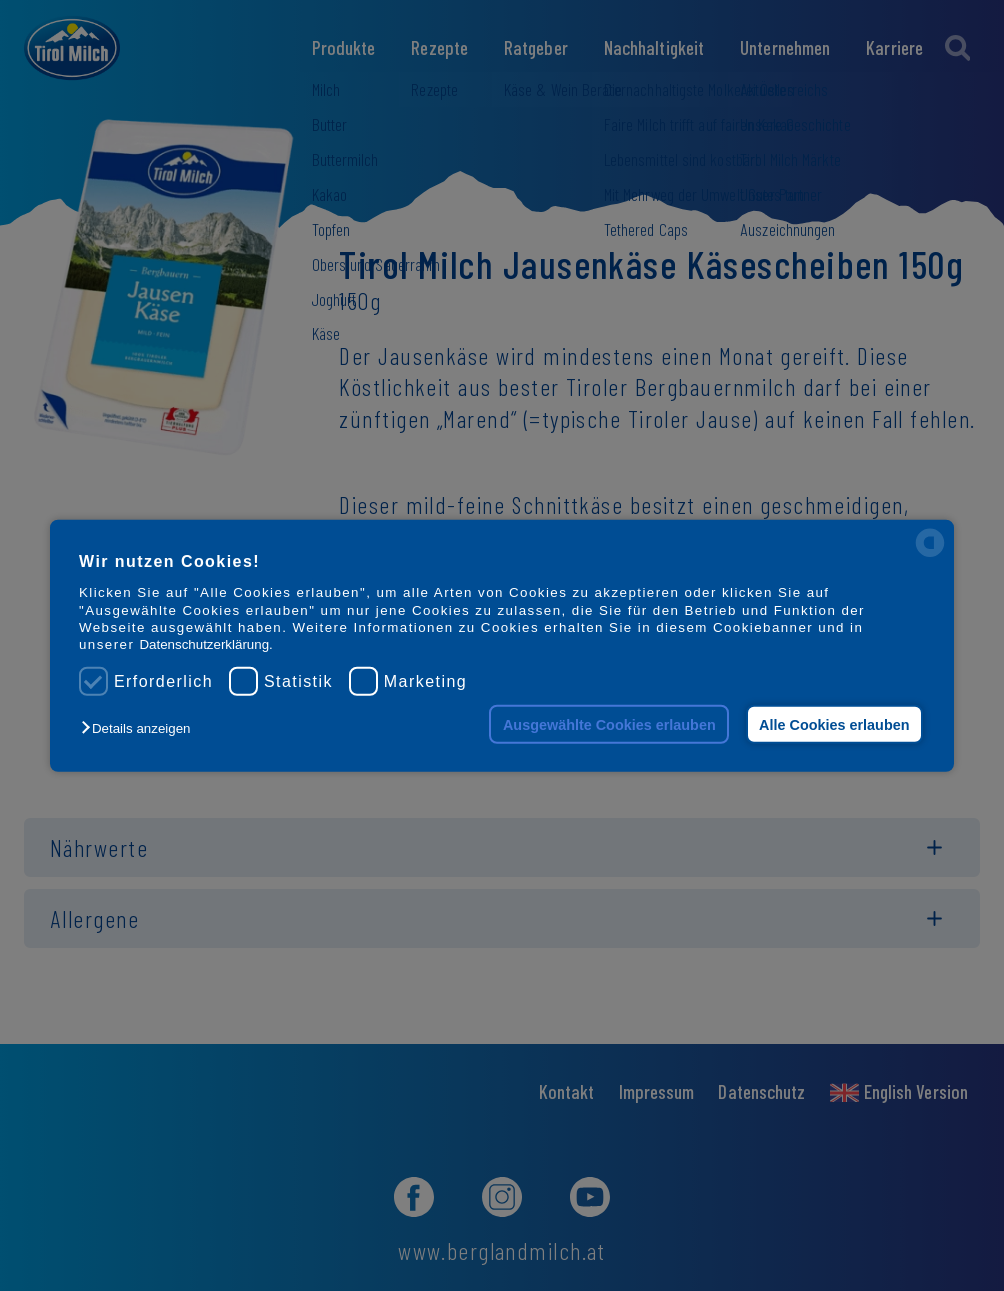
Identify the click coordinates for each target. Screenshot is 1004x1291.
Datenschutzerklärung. (205, 644)
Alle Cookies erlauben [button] (834, 724)
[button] (140, 728)
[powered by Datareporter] (930, 555)
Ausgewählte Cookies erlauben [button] (609, 724)
